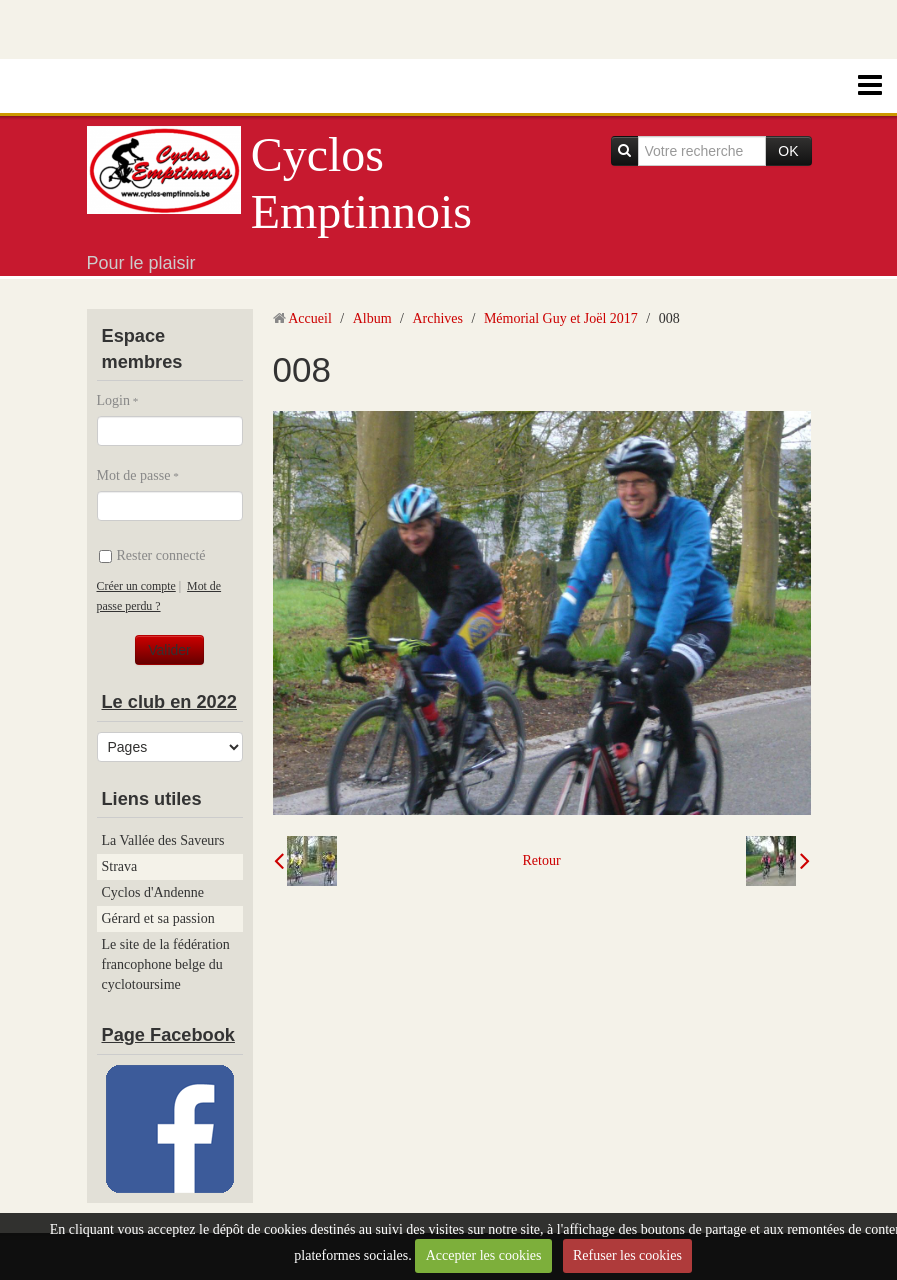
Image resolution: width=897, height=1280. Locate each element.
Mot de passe (134, 475)
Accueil (310, 318)
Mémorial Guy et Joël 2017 (561, 318)
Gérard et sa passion (158, 918)
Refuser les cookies (627, 1255)
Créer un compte (136, 586)
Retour (541, 860)
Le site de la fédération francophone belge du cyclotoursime (166, 964)
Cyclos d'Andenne (153, 892)
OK (788, 151)
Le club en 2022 (169, 702)
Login (113, 400)
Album (372, 318)
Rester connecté (152, 555)
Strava (120, 866)
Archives (437, 318)
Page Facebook (168, 1035)
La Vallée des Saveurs (163, 840)
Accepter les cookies (484, 1255)
